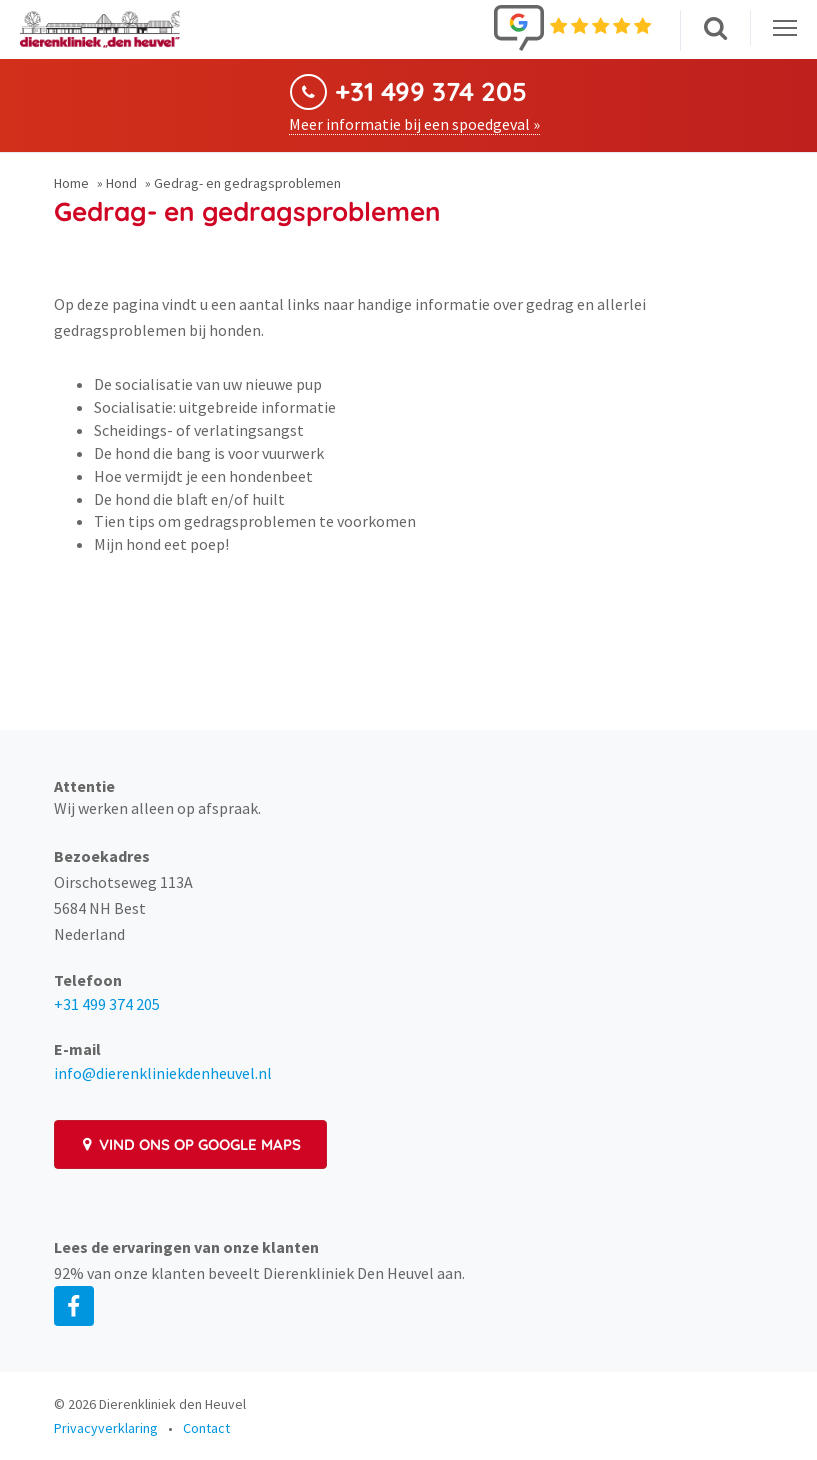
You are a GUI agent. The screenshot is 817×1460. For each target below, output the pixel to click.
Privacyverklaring (106, 1428)
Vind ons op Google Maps (190, 1144)
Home (71, 183)
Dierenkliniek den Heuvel (172, 1404)
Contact (206, 1428)
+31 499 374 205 (431, 92)
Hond (121, 183)
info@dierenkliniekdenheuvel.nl (163, 1073)
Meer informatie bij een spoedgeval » (414, 124)
